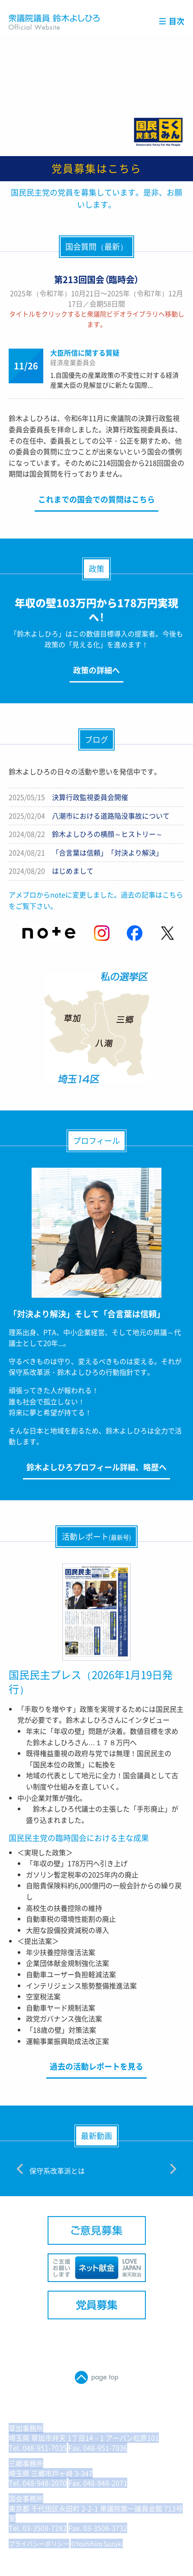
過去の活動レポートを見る (96, 2066)
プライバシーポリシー (39, 2543)
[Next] (172, 2169)
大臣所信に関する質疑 (84, 352)
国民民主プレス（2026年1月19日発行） (91, 1682)
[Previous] (20, 2169)
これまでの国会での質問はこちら (96, 499)
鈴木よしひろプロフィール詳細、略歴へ (96, 1467)
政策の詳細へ (96, 670)
